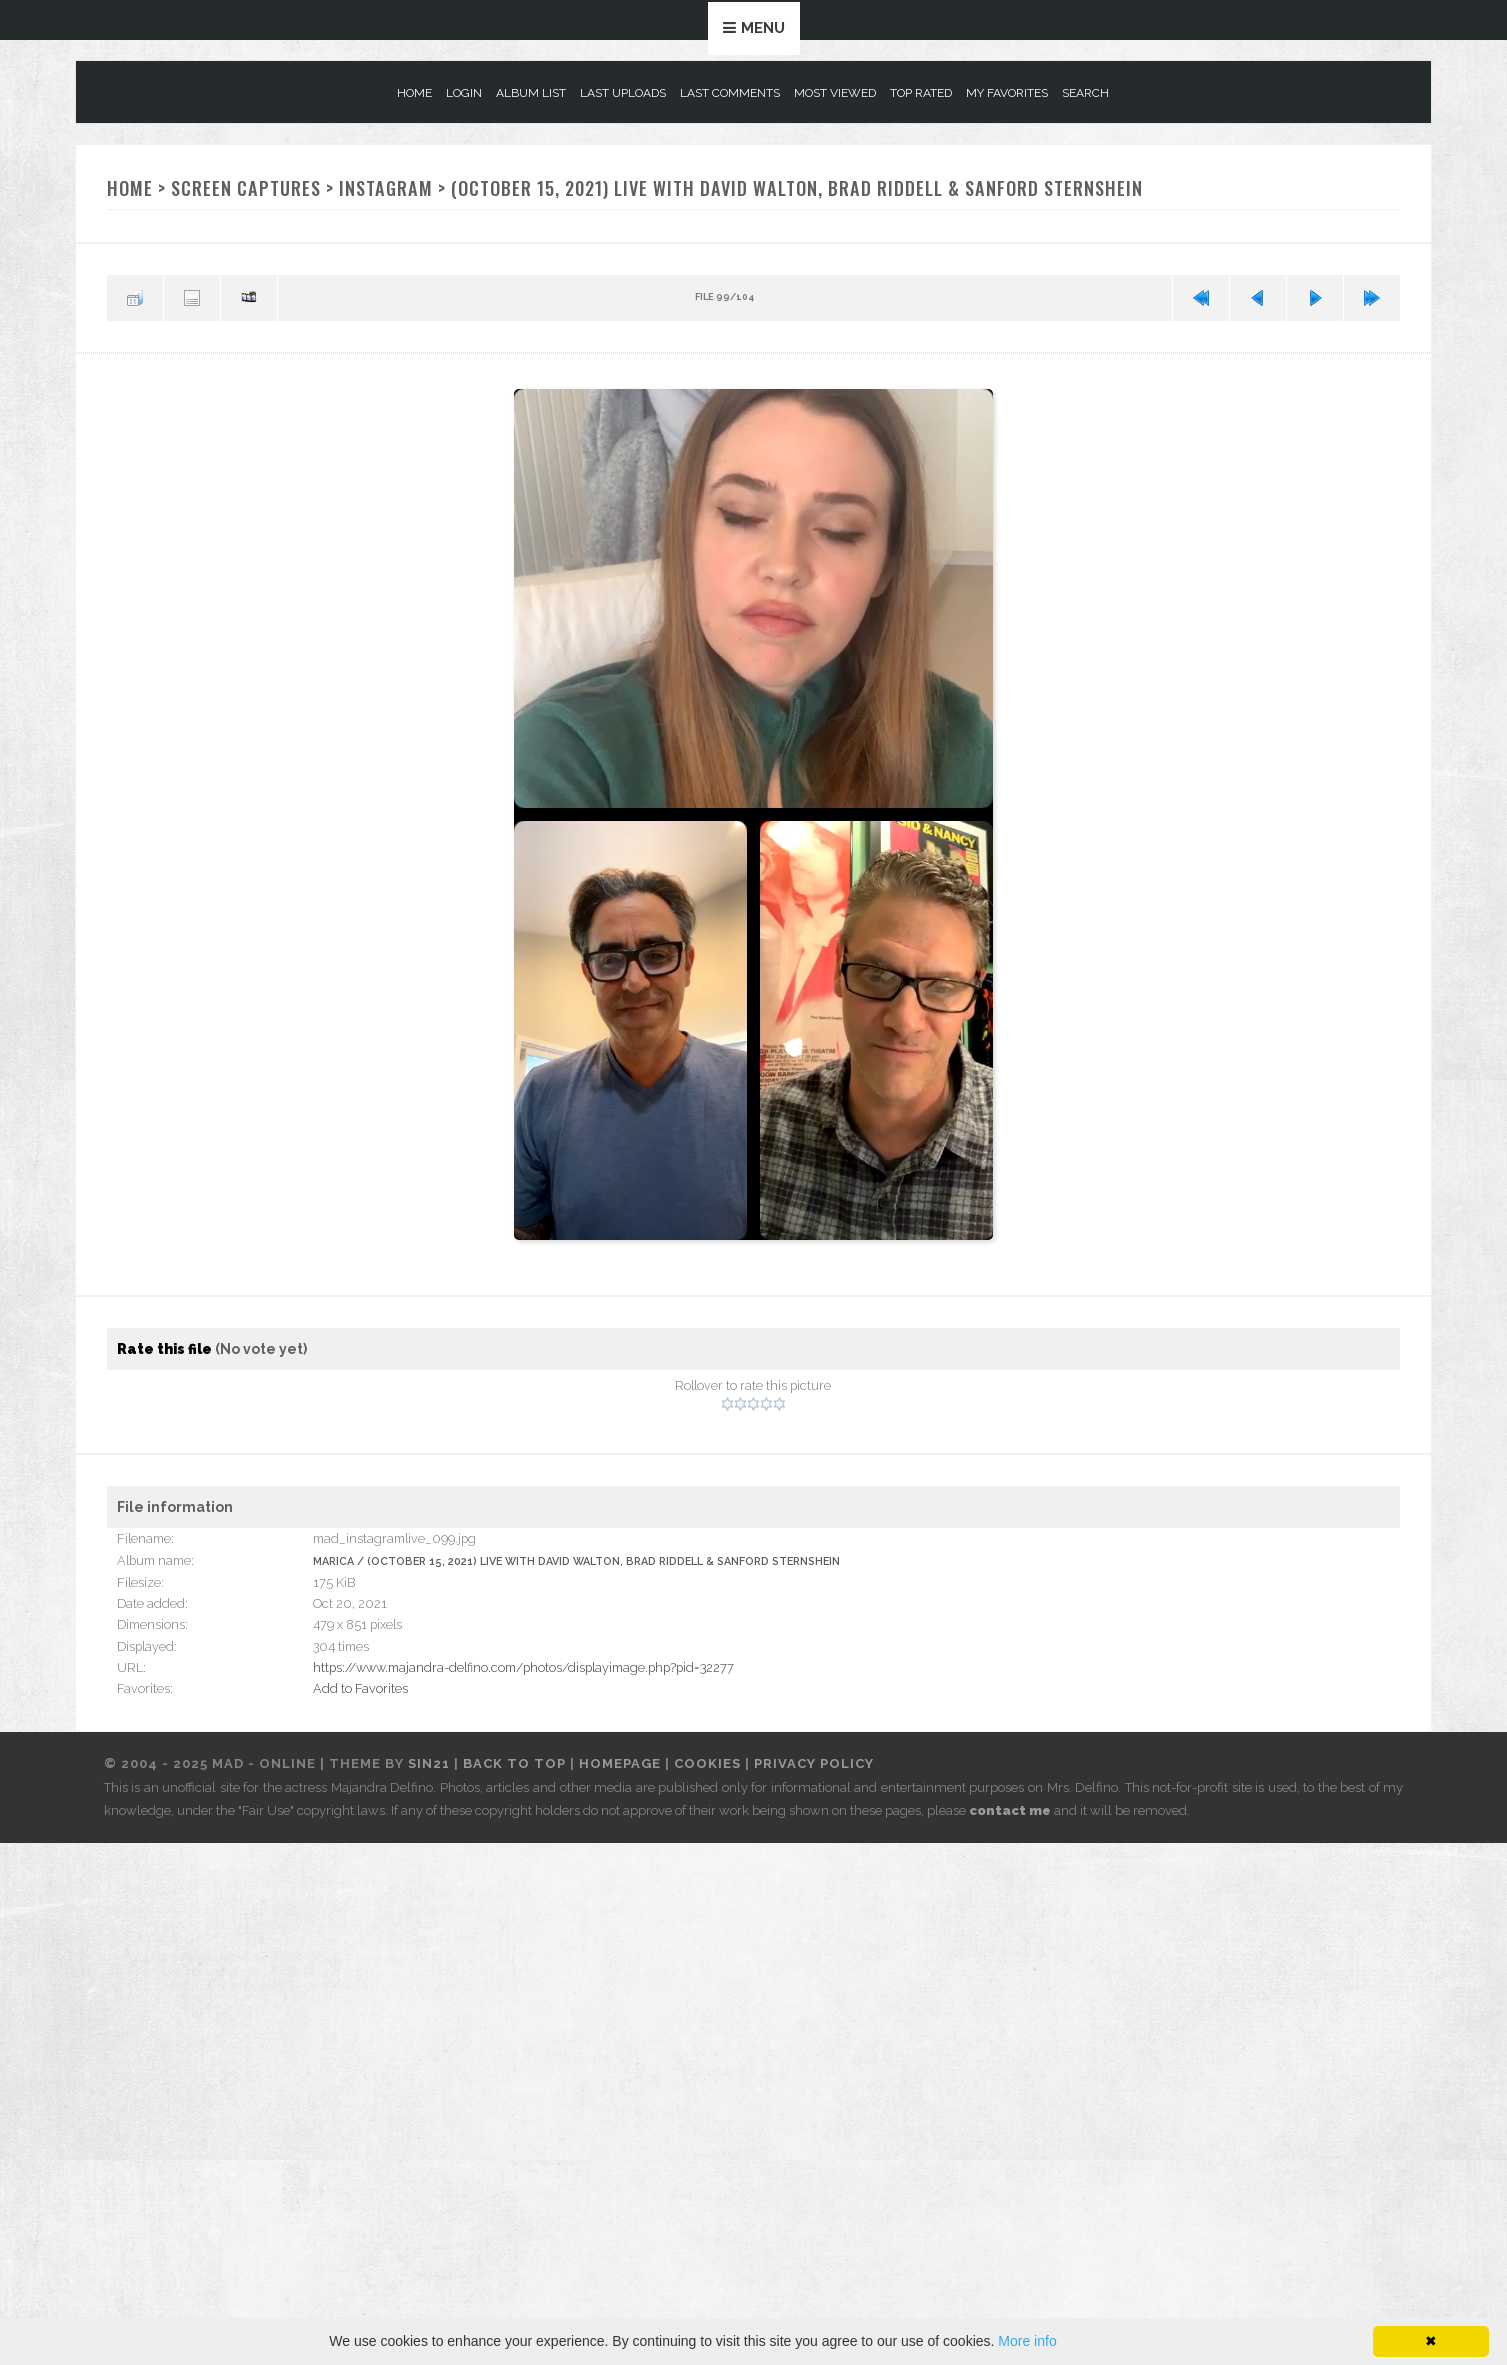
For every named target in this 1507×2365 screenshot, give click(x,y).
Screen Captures (246, 187)
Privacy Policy (814, 1763)
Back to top (514, 1763)
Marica (333, 1561)
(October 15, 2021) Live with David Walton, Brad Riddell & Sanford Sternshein (797, 187)
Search (1085, 93)
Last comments (730, 93)
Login (464, 93)
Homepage (620, 1763)
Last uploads (623, 93)
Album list (531, 93)
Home (414, 93)
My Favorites (1007, 93)
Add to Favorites (360, 1688)
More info (1027, 2341)
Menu (763, 28)
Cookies (707, 1763)
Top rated (921, 93)
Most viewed (835, 93)
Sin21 (429, 1763)
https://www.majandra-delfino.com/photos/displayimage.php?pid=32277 (523, 1667)
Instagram (386, 187)
